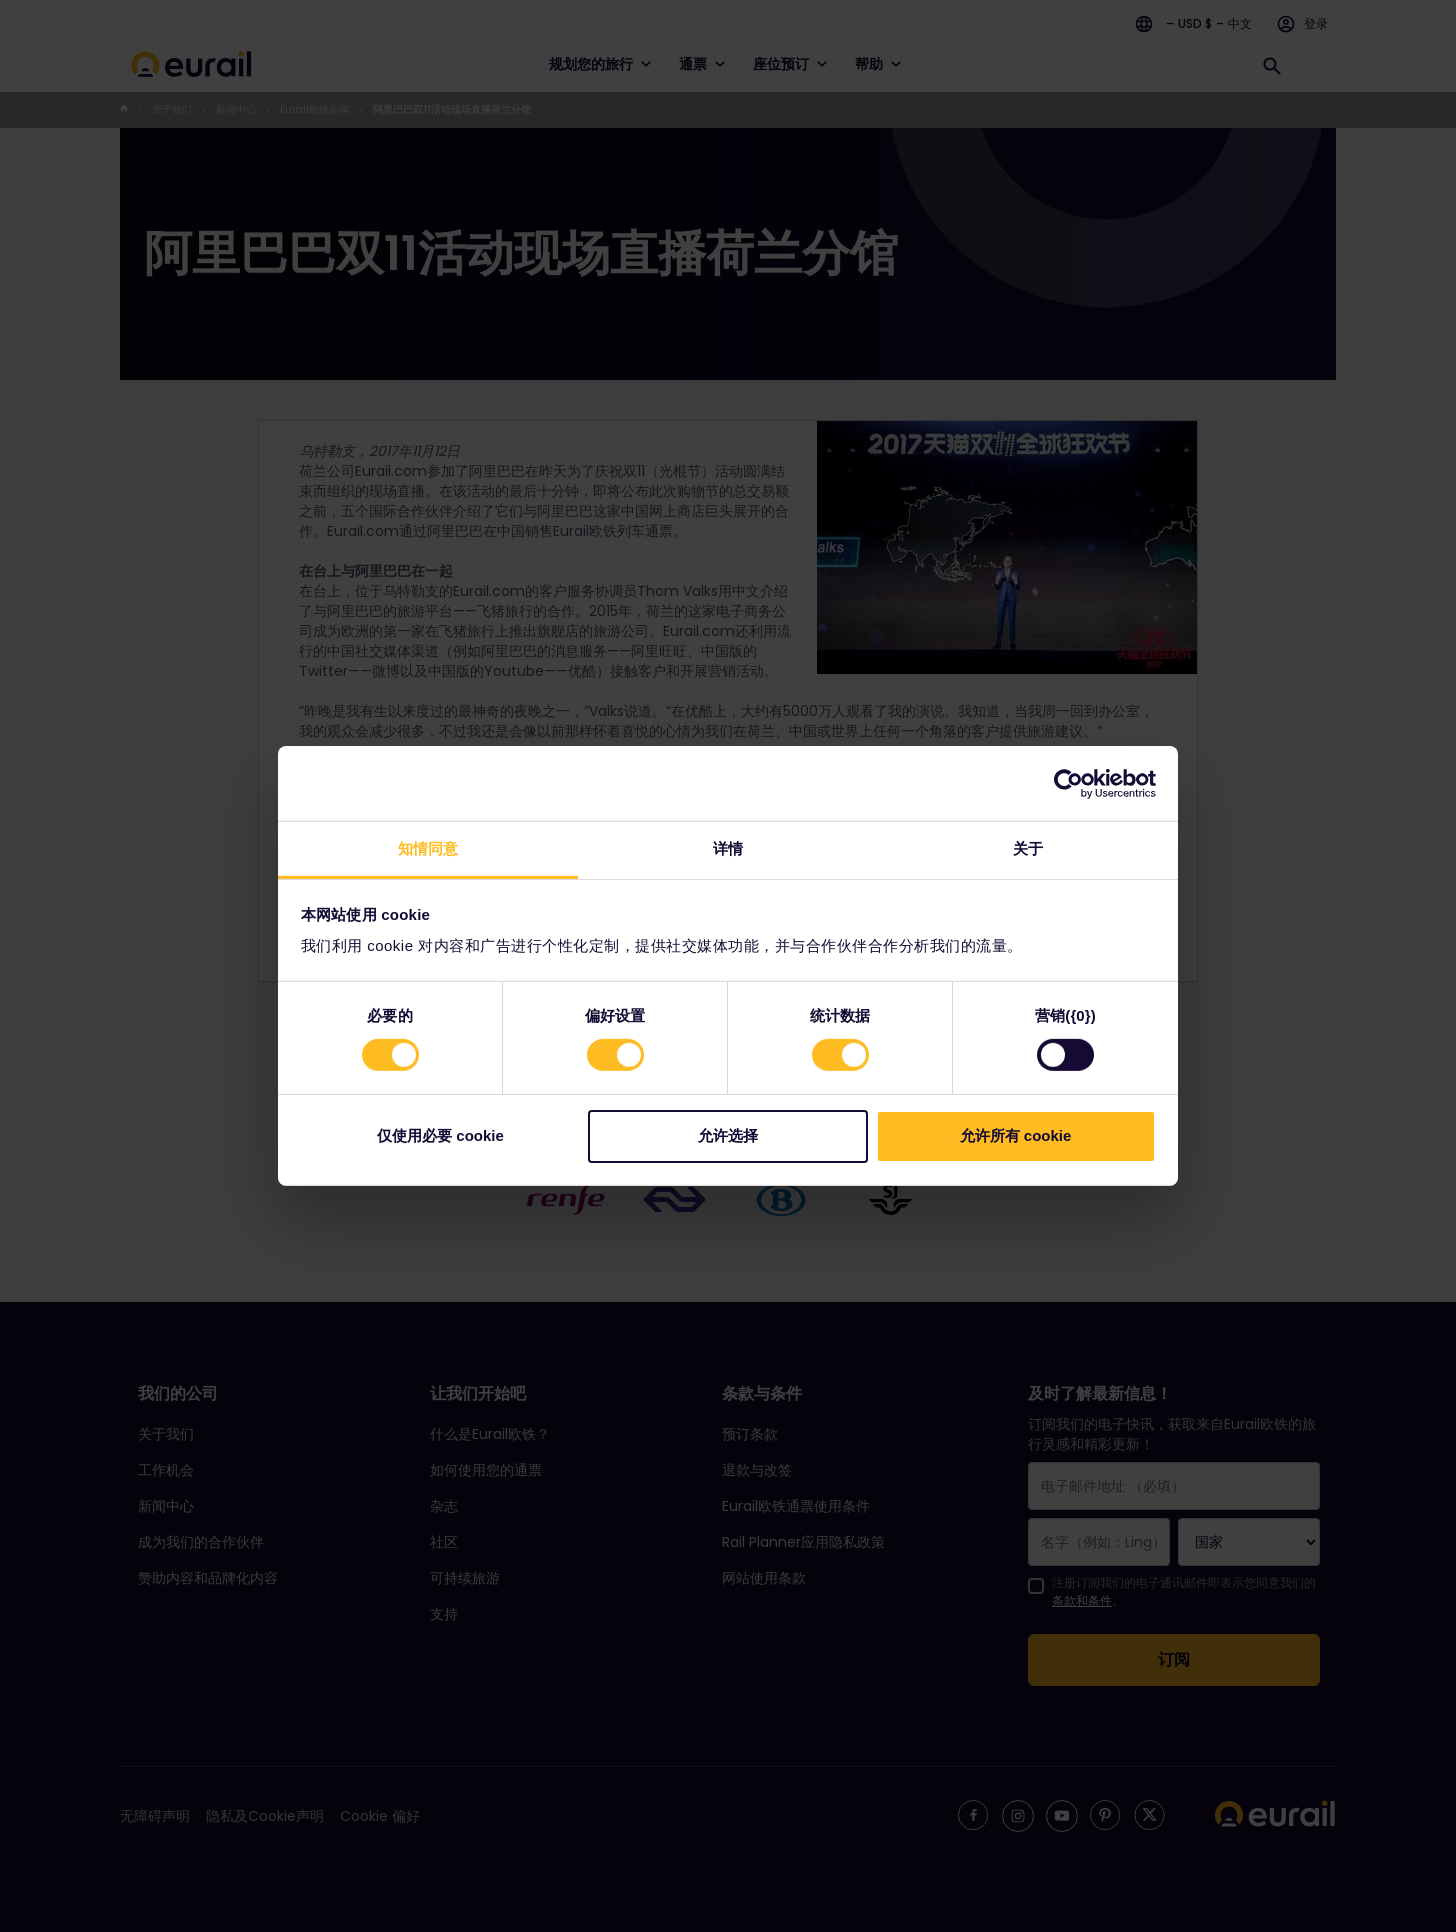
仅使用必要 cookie (440, 1135)
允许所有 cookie (1016, 1135)
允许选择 (728, 1135)
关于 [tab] (1028, 848)
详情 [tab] (728, 848)
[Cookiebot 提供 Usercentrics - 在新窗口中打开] (1068, 783)
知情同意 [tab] (428, 848)
